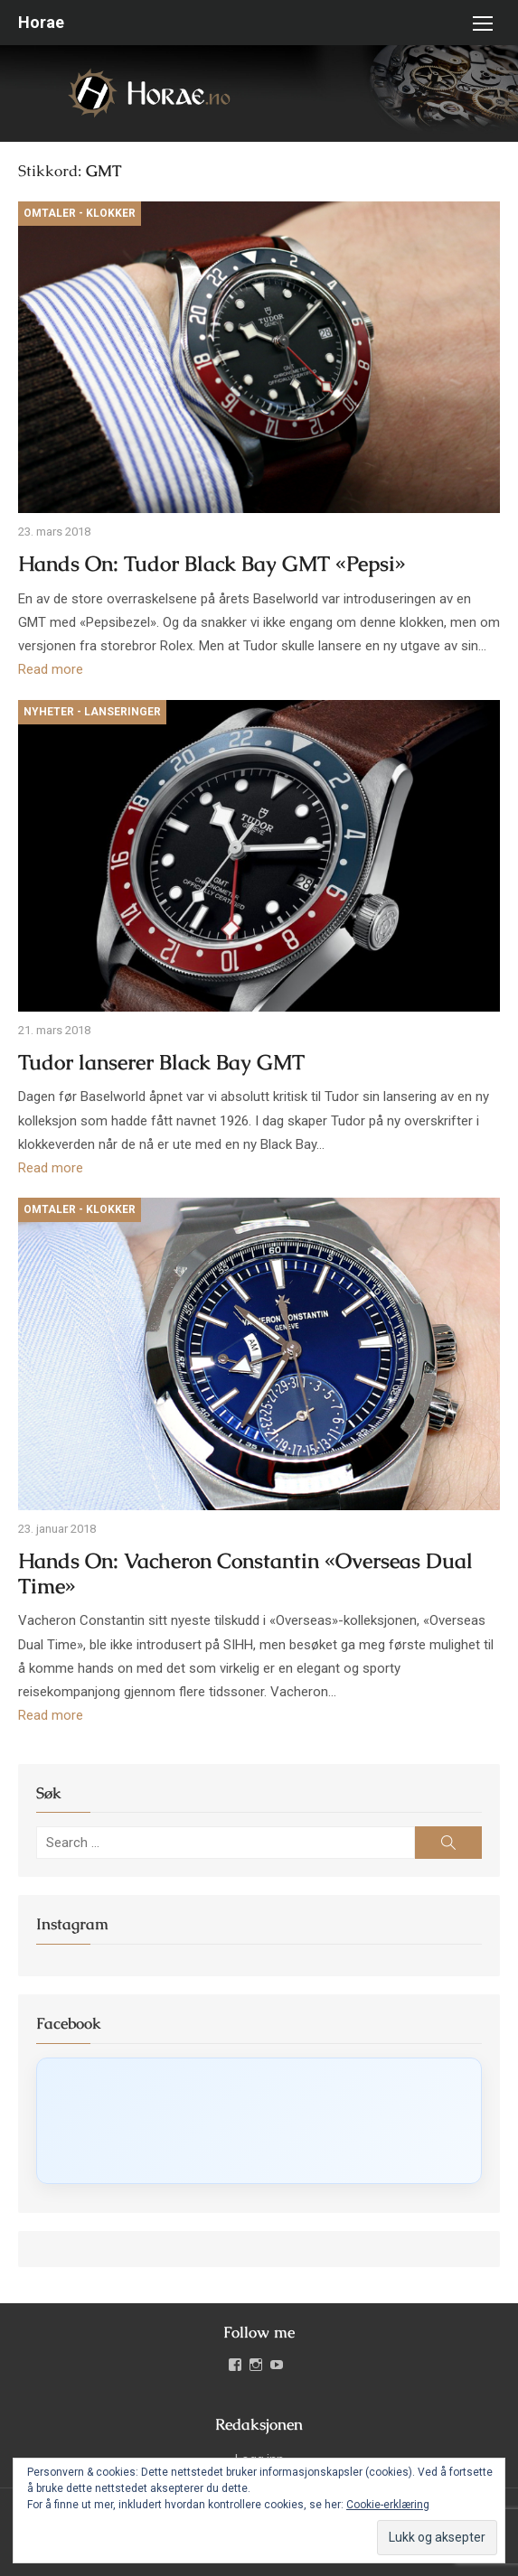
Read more (50, 669)
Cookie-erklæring (387, 2504)
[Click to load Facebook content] (259, 2121)
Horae (41, 22)
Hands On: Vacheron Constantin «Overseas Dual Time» (245, 1574)
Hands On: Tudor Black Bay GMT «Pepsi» (212, 564)
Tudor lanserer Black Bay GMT (161, 1063)
